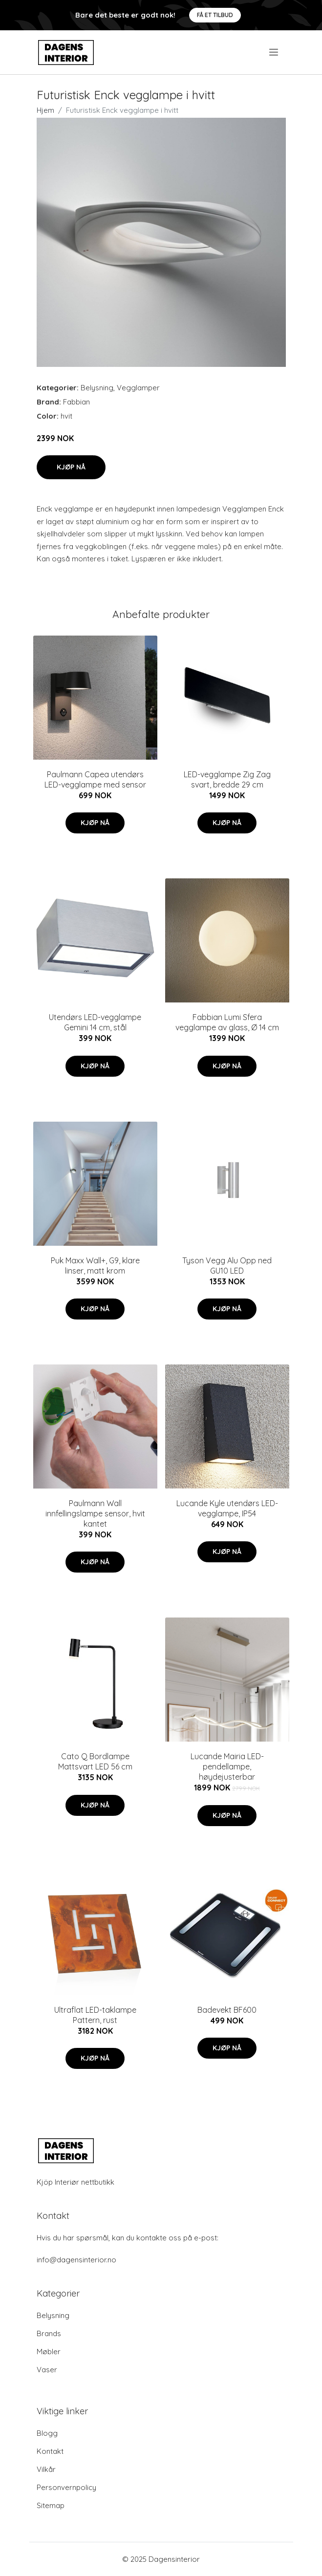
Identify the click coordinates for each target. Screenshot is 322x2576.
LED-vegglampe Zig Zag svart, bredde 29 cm (227, 779)
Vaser (47, 2369)
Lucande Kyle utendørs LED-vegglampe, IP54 (227, 1508)
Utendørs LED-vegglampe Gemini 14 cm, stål (95, 1022)
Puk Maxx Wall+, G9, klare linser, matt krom (95, 1266)
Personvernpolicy (66, 2487)
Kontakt (50, 2451)
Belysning (97, 387)
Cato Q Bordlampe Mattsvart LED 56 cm (95, 1761)
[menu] (274, 52)
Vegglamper (138, 387)
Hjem (45, 110)
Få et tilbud (215, 15)
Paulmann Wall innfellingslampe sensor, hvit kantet (95, 1513)
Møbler (49, 2351)
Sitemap (50, 2505)
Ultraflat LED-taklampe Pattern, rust (95, 2015)
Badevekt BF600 (227, 2010)
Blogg (47, 2433)
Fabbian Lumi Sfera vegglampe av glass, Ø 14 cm (227, 1022)
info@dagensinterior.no (76, 2259)
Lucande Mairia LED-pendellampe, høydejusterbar (227, 1766)
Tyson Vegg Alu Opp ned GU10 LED (227, 1266)
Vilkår (46, 2469)
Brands (49, 2333)
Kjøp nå (71, 467)
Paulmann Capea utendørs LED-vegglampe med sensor (95, 779)
